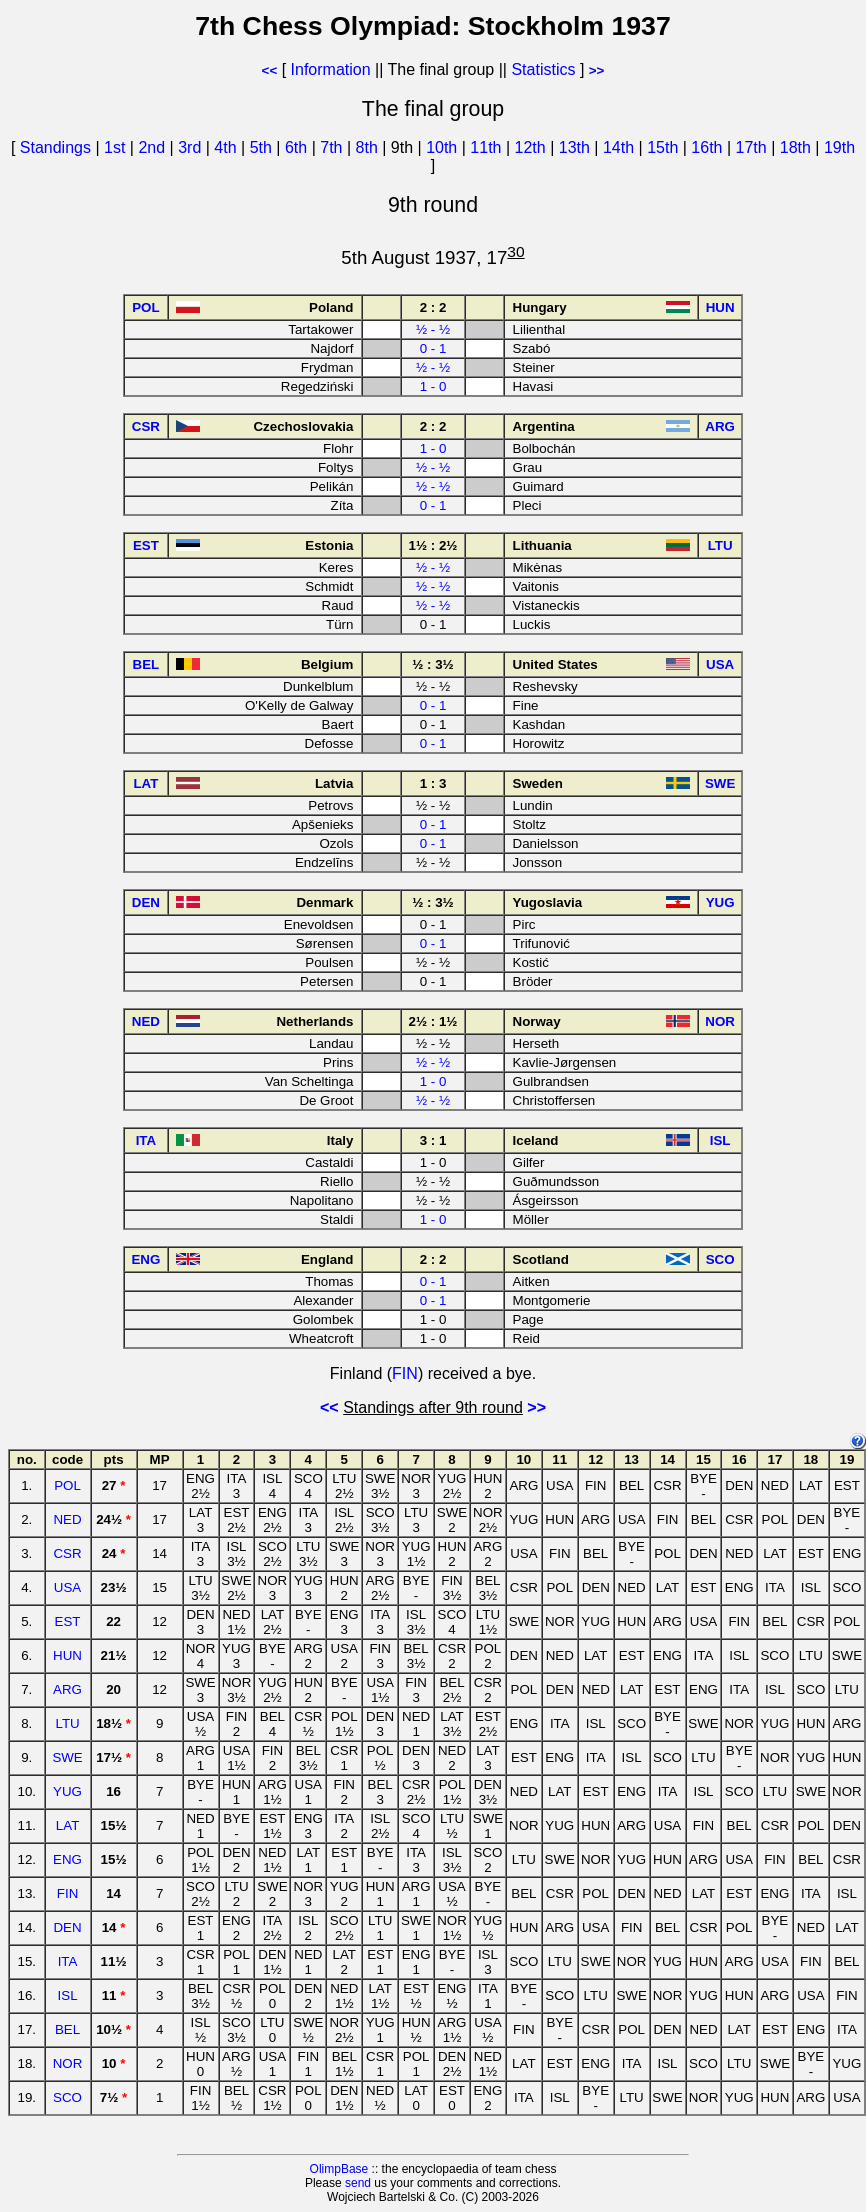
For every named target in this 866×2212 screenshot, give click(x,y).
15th (665, 147)
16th (709, 147)
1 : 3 (433, 783)
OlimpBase (339, 2169)
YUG (67, 1791)
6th (298, 147)
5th (263, 147)
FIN (405, 1373)
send (358, 2183)
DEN (67, 1927)
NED (67, 1519)
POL (67, 1485)
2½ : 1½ (433, 1021)
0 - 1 (433, 348)
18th (798, 147)
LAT (67, 1825)
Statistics (543, 69)
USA (67, 1587)
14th (621, 147)
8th (369, 147)
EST (68, 1621)
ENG (67, 1859)
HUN (67, 1655)
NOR (68, 2063)
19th (839, 147)
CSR (67, 1553)
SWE (67, 1757)
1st (117, 147)
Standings (55, 147)
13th (577, 147)
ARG (67, 1689)
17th (754, 147)
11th (488, 147)
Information (331, 69)
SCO (67, 2097)
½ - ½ (433, 329)
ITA (68, 1961)
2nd (153, 147)
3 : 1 (433, 1140)
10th (444, 147)
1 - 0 (433, 386)
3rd (192, 147)
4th (227, 147)
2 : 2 (433, 307)
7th (333, 147)
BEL (67, 2029)
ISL (68, 1995)
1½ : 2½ (433, 545)
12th (533, 147)
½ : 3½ (433, 664)
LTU (67, 1723)
